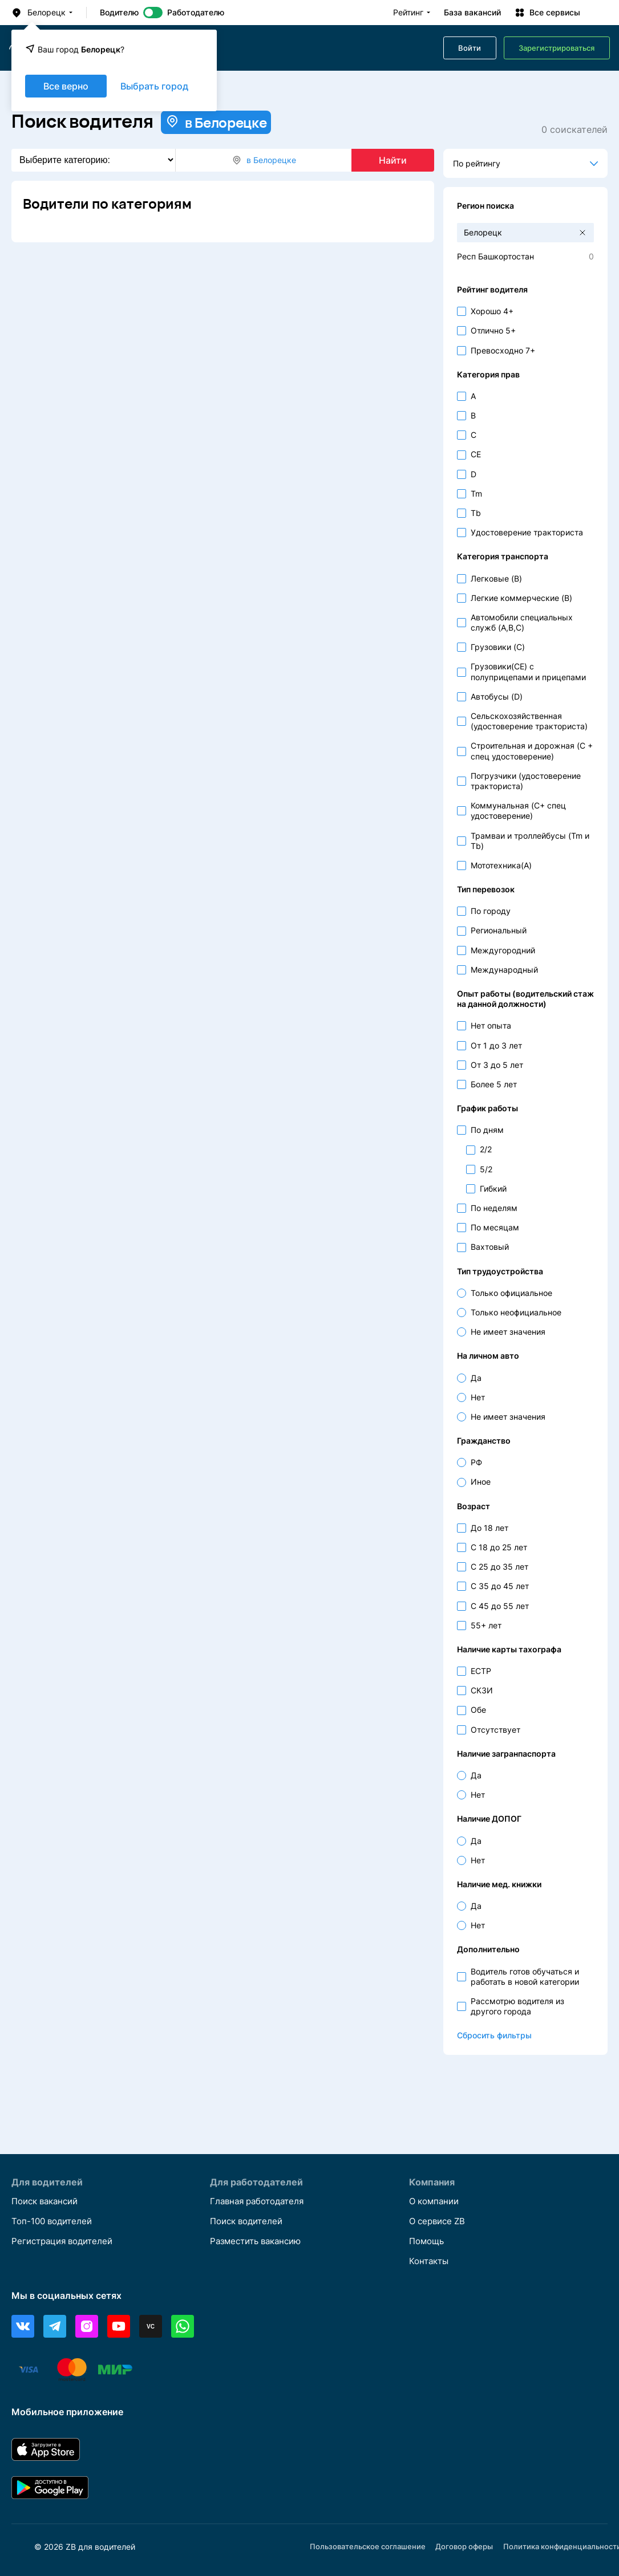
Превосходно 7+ (503, 350)
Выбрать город (154, 86)
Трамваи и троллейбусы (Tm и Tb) (530, 841)
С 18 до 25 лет (499, 1547)
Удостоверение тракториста (527, 532)
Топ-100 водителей (54, 2220)
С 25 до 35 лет (499, 1566)
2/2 (486, 1149)
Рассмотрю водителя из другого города (517, 2006)
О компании (436, 2199)
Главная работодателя (260, 2199)
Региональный (499, 930)
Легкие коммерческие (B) (521, 598)
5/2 (486, 1169)
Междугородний (503, 950)
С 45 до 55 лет (500, 1606)
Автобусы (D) (497, 696)
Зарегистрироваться (556, 48)
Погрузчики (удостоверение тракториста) (526, 781)
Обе (478, 1709)
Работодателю (195, 12)
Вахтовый (490, 1247)
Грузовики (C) (498, 647)
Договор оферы (472, 2546)
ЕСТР (481, 1671)
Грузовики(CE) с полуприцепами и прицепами (528, 671)
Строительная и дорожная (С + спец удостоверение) (532, 751)
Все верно (65, 86)
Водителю (119, 12)
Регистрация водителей (65, 2240)
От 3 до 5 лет (497, 1065)
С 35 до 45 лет (500, 1586)
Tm (476, 493)
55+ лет (486, 1625)
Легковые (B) (496, 578)
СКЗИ (482, 1690)
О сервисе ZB (439, 2220)
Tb (476, 513)
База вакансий (472, 12)
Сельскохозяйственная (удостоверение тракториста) (529, 721)
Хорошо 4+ (492, 311)
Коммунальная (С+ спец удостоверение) (518, 810)
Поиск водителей (249, 2220)
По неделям (494, 1208)
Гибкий (493, 1188)
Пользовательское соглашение (370, 2546)
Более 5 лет (494, 1084)
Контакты (430, 2261)
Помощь (428, 2240)
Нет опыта (491, 1025)
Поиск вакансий (48, 2199)
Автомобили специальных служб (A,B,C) (522, 622)
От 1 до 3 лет (496, 1045)
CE (476, 454)
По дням (487, 1130)
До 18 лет (489, 1528)
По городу (491, 911)
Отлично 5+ (493, 330)
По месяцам (495, 1227)
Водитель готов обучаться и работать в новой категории (525, 1976)
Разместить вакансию (260, 2240)
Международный (504, 969)
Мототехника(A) (501, 865)
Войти (469, 48)
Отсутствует (495, 1729)
